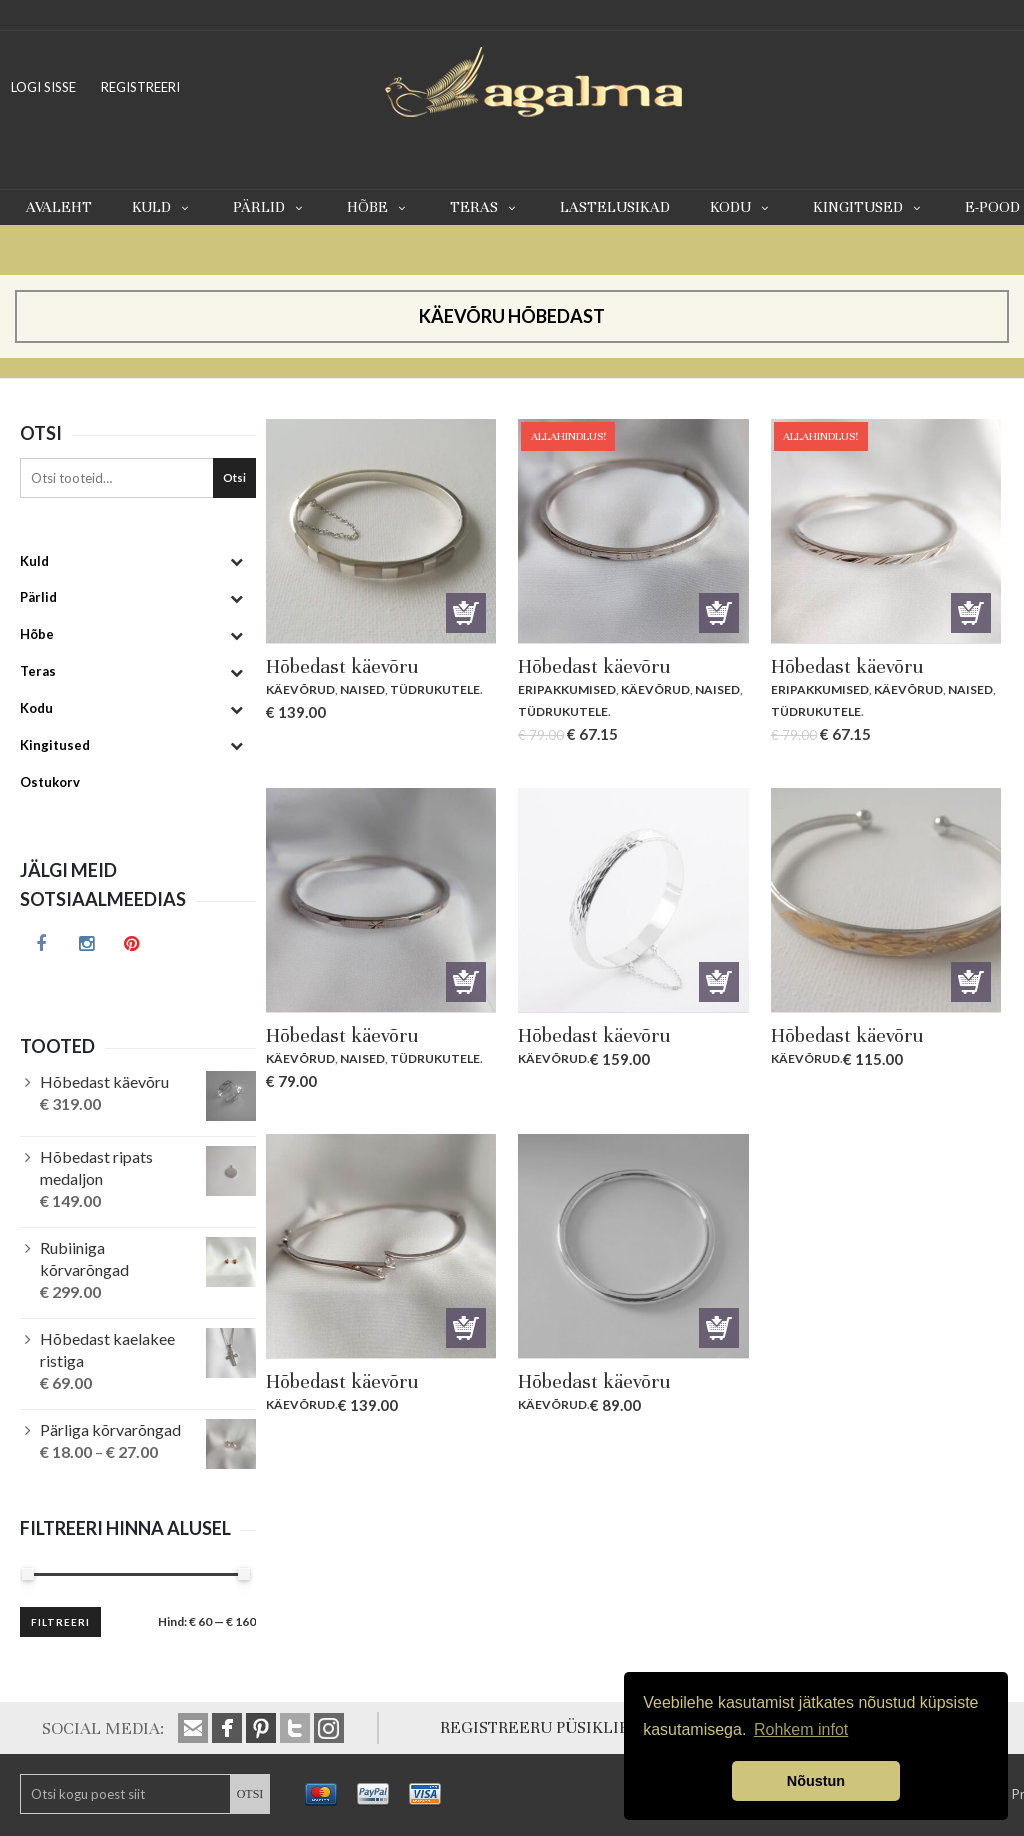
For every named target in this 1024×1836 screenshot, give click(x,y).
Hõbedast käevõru (342, 666)
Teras (485, 207)
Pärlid (270, 207)
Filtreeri (60, 1622)
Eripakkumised (567, 689)
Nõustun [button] (816, 1781)
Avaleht (59, 207)
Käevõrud (300, 689)
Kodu (741, 207)
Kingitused (869, 207)
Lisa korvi (466, 613)
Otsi (234, 477)
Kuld (162, 207)
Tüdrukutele (435, 689)
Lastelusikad (615, 207)
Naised (362, 689)
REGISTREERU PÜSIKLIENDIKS (559, 1727)
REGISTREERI (140, 87)
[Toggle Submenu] (236, 561)
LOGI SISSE (43, 87)
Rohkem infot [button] (801, 1729)
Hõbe (378, 207)
